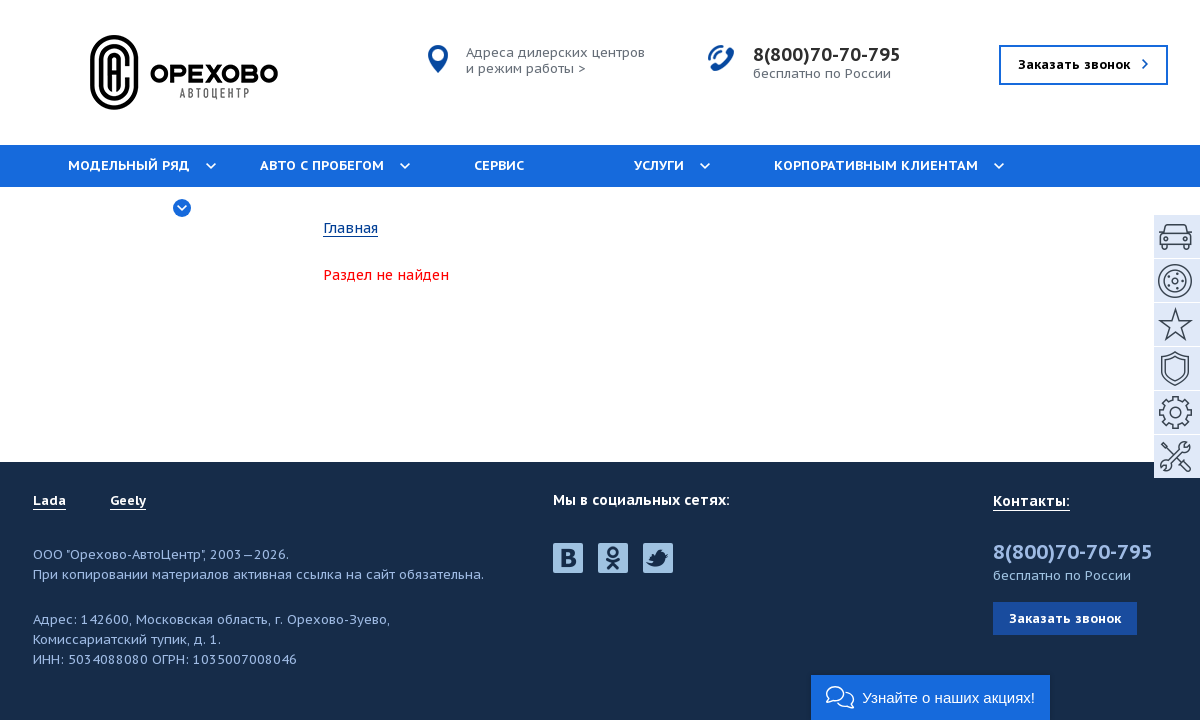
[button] (930, 697)
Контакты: (1031, 501)
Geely (128, 501)
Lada (49, 501)
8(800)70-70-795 (827, 54)
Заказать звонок (1065, 618)
